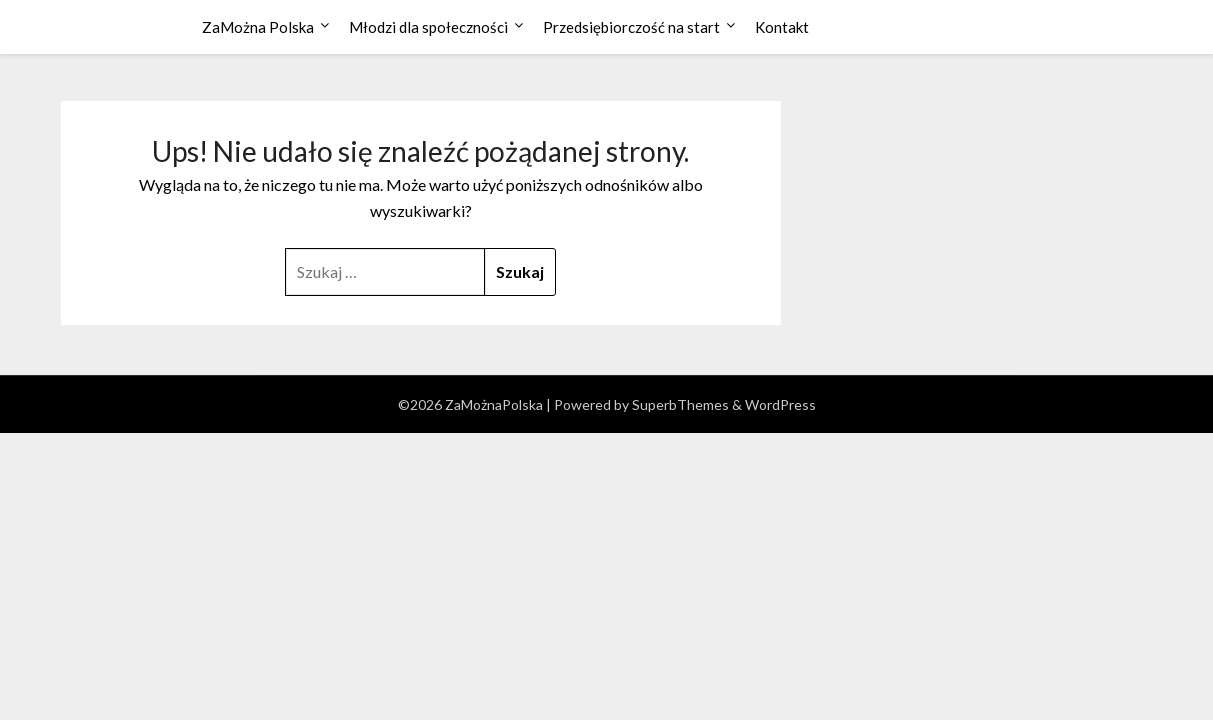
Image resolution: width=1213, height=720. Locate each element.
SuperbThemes (680, 404)
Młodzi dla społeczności (428, 27)
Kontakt (782, 27)
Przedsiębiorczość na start (631, 27)
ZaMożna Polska (258, 27)
